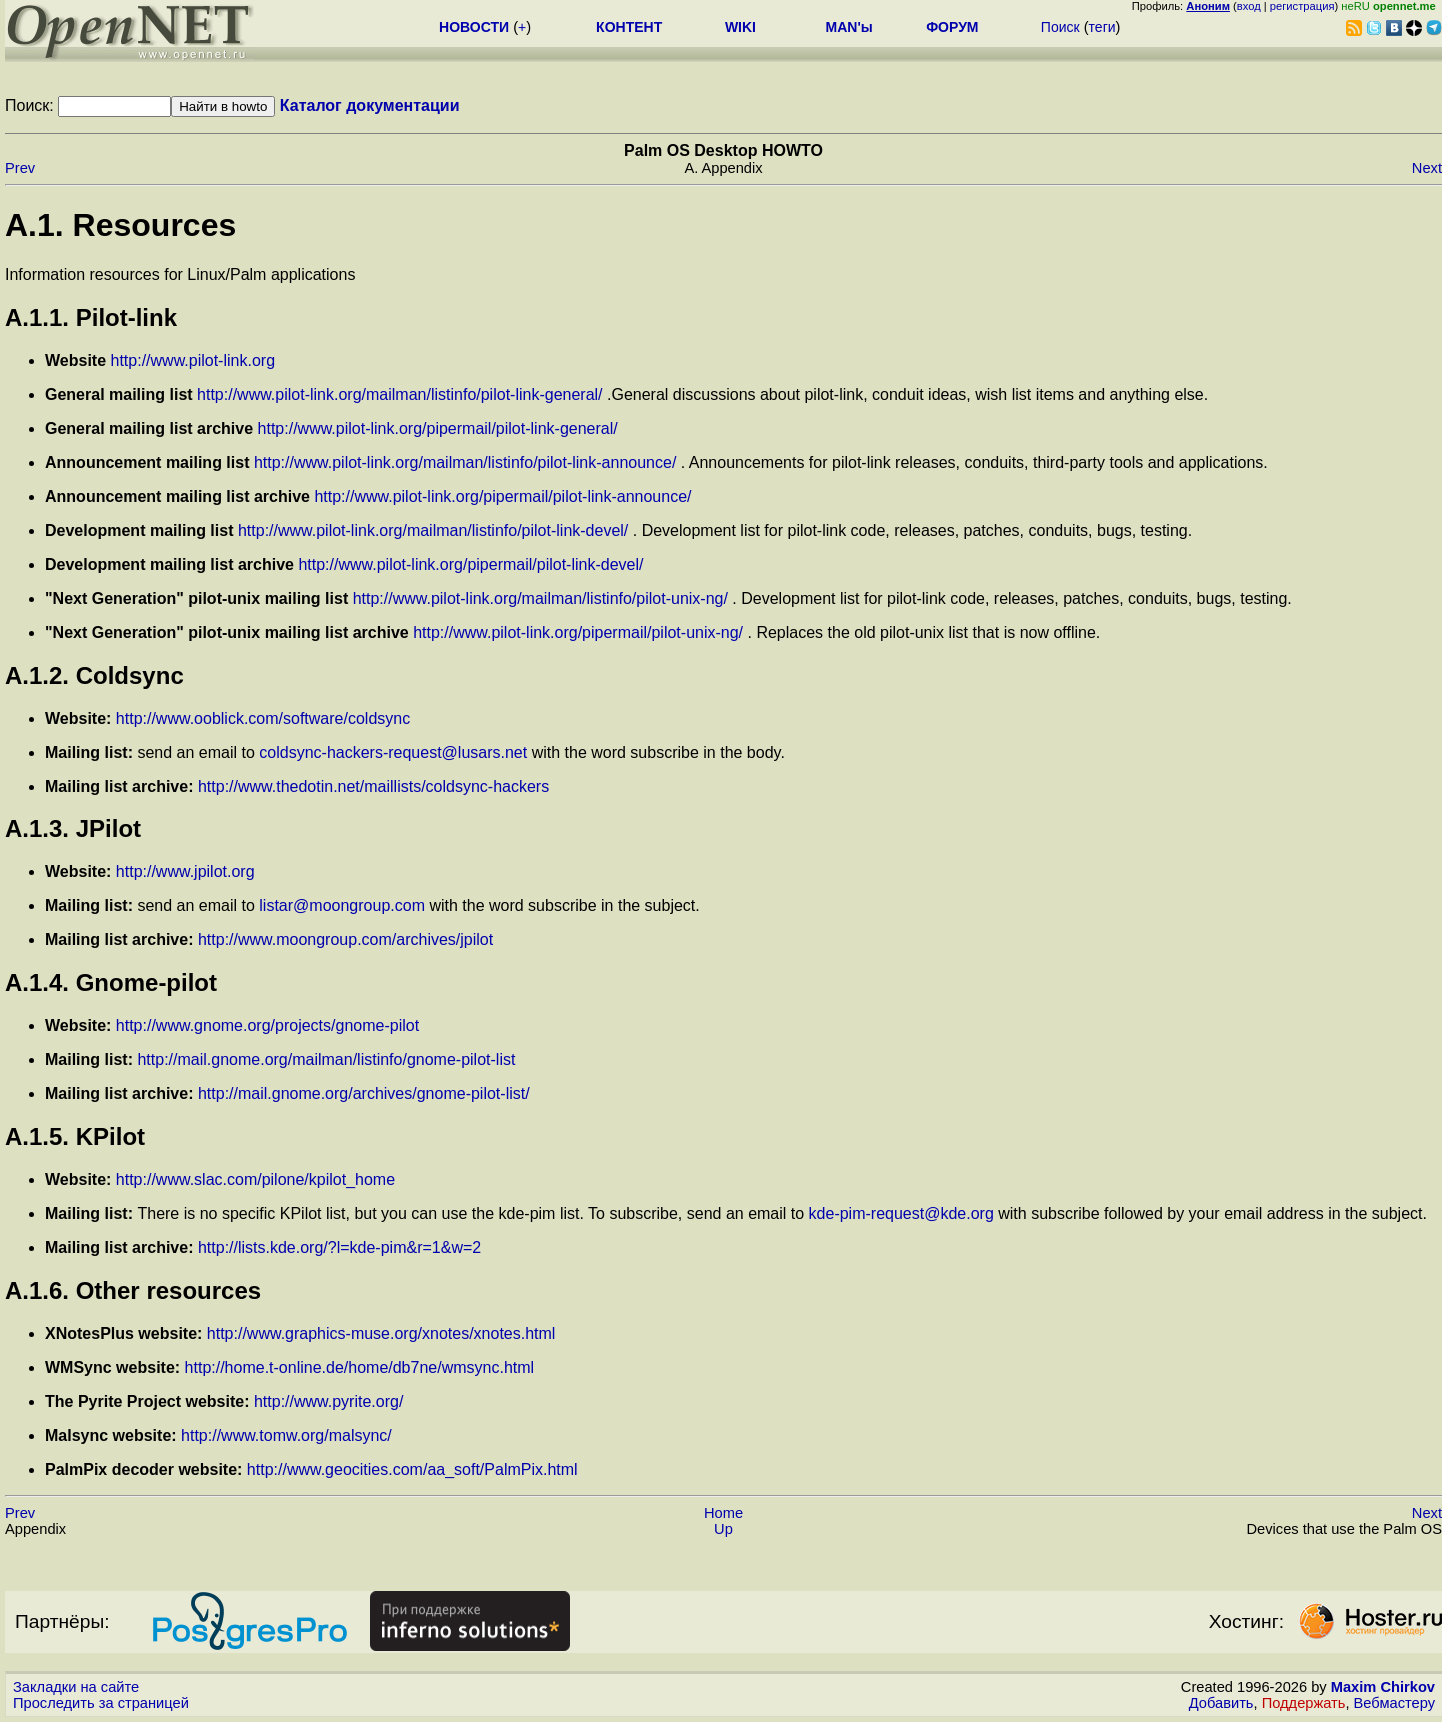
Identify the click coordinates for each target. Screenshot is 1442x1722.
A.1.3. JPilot (73, 828)
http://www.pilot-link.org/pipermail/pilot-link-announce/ (502, 496)
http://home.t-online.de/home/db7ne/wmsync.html (360, 1367)
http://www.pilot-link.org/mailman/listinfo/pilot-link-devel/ (433, 530)
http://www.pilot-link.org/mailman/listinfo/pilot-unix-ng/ (540, 598)
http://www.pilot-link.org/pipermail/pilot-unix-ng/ (578, 632)
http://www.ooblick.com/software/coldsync (263, 718)
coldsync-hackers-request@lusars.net (393, 752)
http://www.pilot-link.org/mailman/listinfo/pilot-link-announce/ (465, 462)
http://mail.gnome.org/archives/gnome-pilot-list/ (364, 1093)
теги (1102, 27)
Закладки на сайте (76, 1687)
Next (1427, 168)
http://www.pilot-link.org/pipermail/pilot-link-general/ (438, 428)
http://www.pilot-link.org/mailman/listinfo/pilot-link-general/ (400, 394)
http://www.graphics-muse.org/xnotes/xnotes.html (381, 1333)
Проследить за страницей (101, 1703)
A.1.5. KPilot (75, 1136)
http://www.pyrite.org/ (328, 1401)
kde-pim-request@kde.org (901, 1213)
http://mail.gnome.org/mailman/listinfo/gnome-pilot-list (326, 1059)
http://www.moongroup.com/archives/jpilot (345, 939)
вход (1249, 6)
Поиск (1060, 27)
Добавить (1221, 1703)
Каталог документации (370, 105)
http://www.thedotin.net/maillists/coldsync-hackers (373, 786)
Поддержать (1304, 1703)
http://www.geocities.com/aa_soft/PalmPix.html (412, 1469)
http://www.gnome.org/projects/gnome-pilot (267, 1025)
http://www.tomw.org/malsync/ (286, 1435)
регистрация (1302, 6)
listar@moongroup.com (342, 905)
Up (723, 1529)
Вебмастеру (1394, 1703)
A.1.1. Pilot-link (91, 317)
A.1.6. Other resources (133, 1290)
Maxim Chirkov (1383, 1687)
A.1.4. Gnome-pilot (111, 982)
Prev (20, 168)
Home (723, 1513)
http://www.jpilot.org (185, 871)
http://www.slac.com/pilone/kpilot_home (255, 1179)
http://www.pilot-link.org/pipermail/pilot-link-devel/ (470, 564)
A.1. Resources (120, 225)
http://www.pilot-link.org (193, 360)
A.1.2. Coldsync (94, 675)
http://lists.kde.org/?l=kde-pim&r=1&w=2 (339, 1247)
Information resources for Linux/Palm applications (180, 274)
